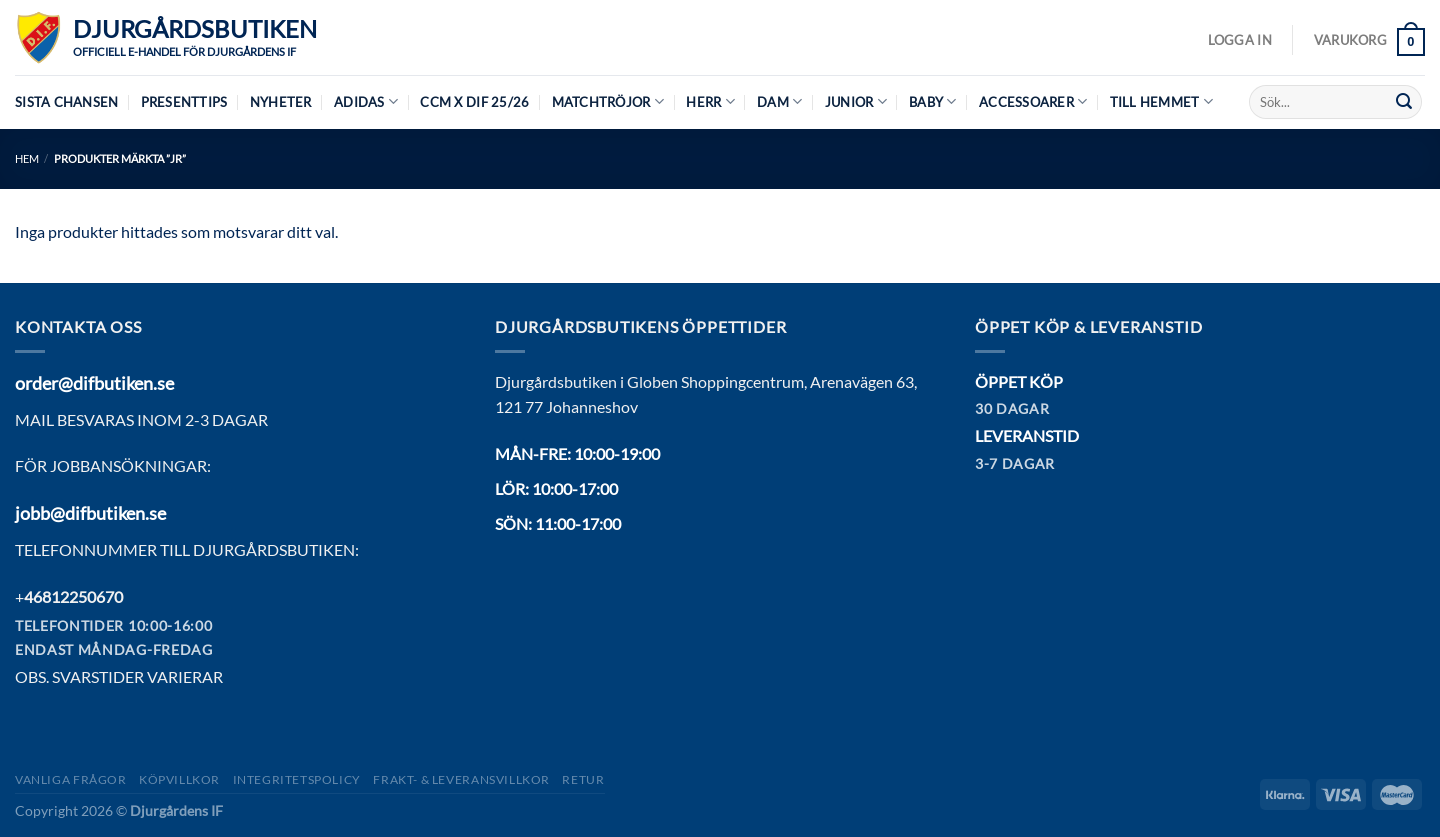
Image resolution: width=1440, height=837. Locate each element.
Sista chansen (66, 102)
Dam (779, 101)
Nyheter (281, 102)
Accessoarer (1033, 101)
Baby (932, 101)
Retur (583, 779)
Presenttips (184, 102)
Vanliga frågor (71, 779)
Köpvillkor (179, 779)
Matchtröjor (608, 101)
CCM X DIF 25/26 (474, 102)
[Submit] (1404, 102)
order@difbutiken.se (94, 383)
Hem (27, 158)
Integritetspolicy (297, 779)
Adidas (366, 101)
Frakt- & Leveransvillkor (461, 779)
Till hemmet (1161, 101)
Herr (710, 101)
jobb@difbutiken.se (90, 513)
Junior (856, 101)
